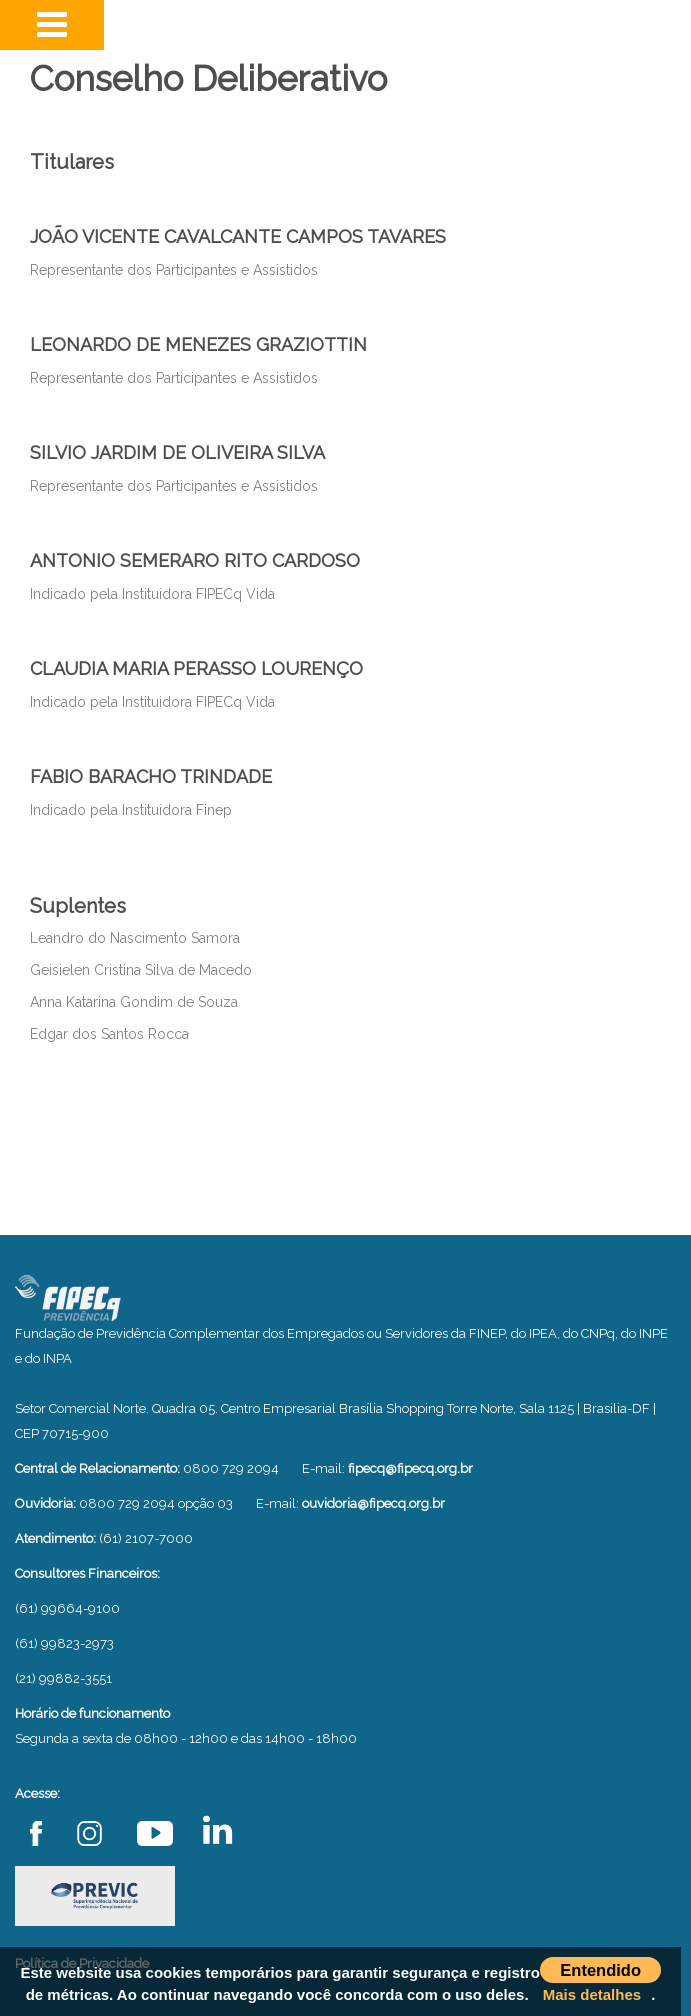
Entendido (600, 1970)
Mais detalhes (592, 1994)
